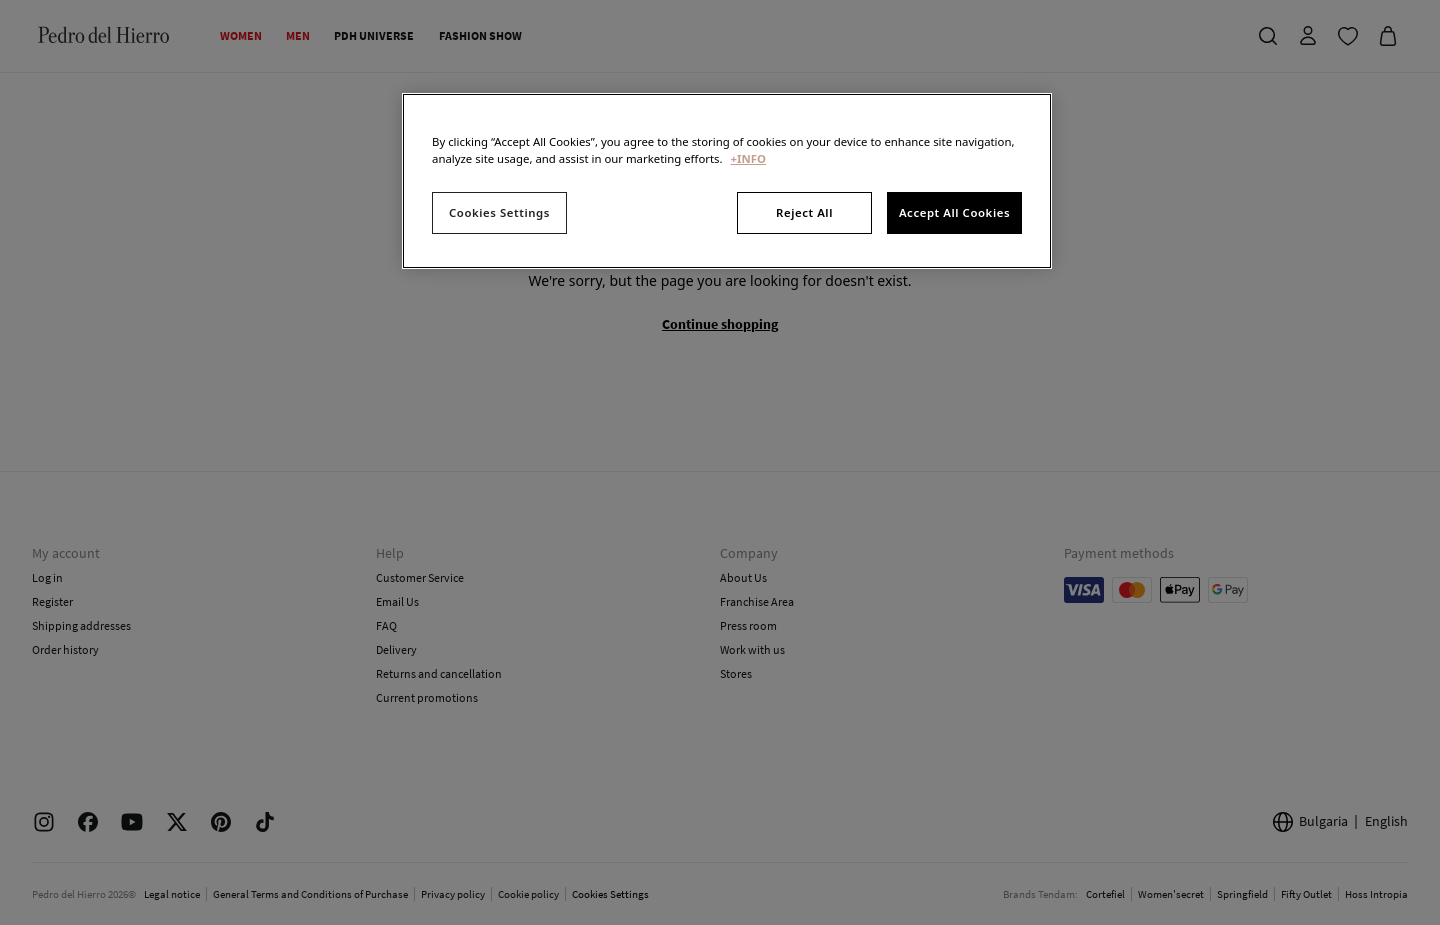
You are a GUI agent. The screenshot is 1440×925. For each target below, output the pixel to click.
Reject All (804, 212)
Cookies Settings (499, 212)
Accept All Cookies (954, 212)
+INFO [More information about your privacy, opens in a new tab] (748, 158)
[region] (727, 181)
